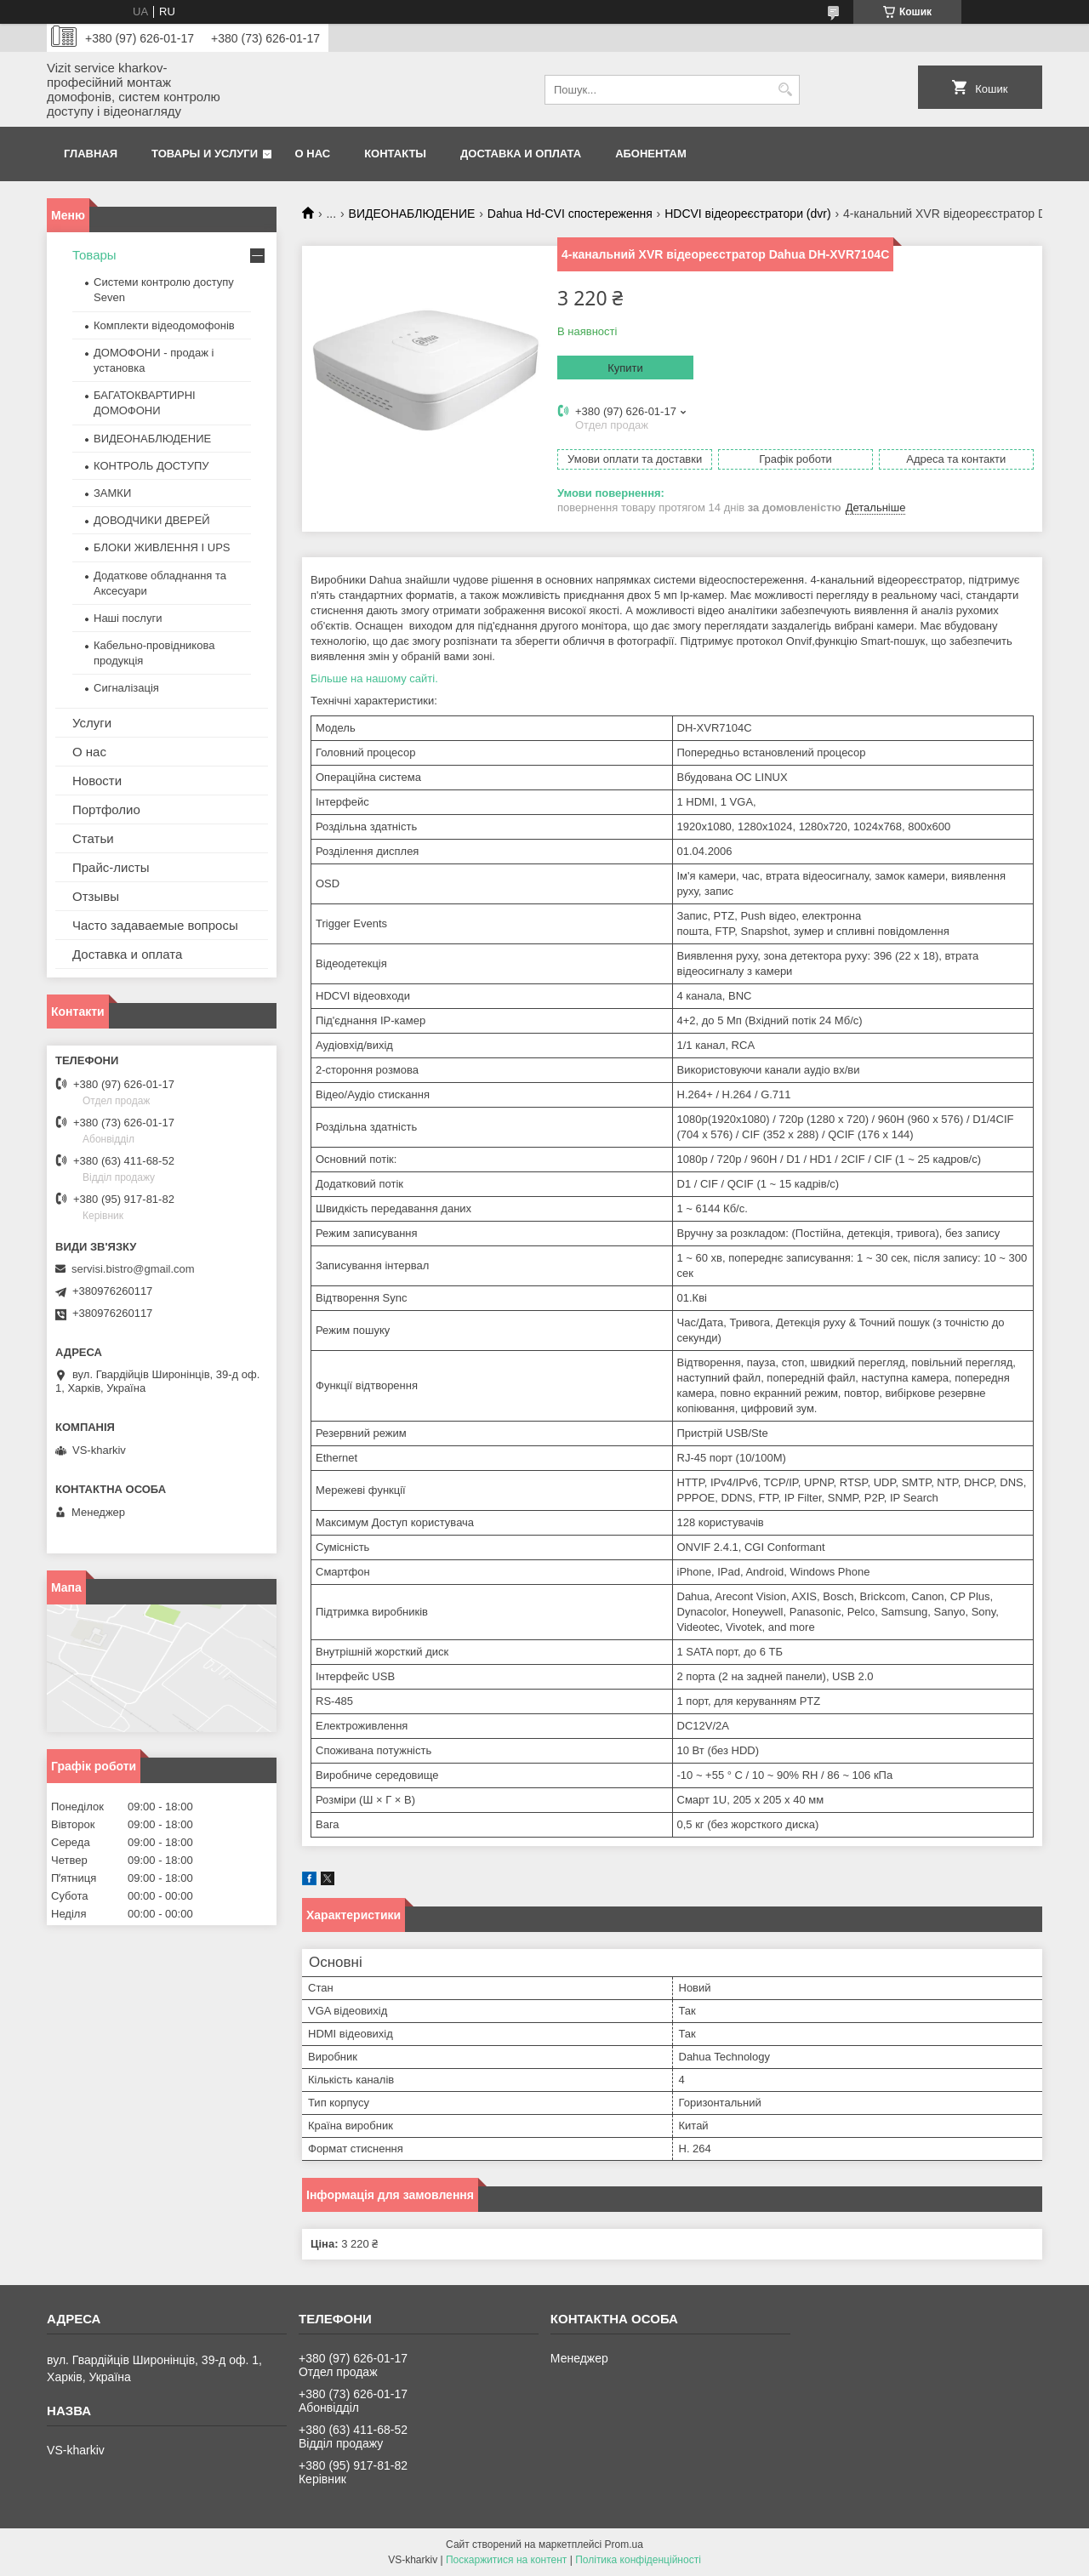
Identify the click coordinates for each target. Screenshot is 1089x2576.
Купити (625, 368)
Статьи (93, 838)
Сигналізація (126, 687)
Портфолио (106, 809)
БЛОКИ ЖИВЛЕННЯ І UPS (162, 547)
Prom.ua (624, 2544)
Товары (94, 255)
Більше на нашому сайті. (374, 678)
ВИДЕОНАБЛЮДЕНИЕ (412, 213)
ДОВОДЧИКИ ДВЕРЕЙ (152, 520)
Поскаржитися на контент (506, 2560)
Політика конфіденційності (638, 2560)
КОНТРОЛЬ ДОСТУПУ (151, 465)
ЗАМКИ (112, 493)
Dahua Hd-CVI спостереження (570, 213)
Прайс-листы (111, 867)
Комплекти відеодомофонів (164, 325)
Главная (90, 153)
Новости (97, 780)
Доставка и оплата (520, 153)
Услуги (91, 722)
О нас (313, 153)
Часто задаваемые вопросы (155, 925)
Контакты (395, 153)
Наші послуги (128, 618)
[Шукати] (785, 90)
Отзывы (95, 896)
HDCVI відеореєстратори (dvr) (747, 213)
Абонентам (651, 153)
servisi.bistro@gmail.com (133, 1268)
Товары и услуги (204, 153)
